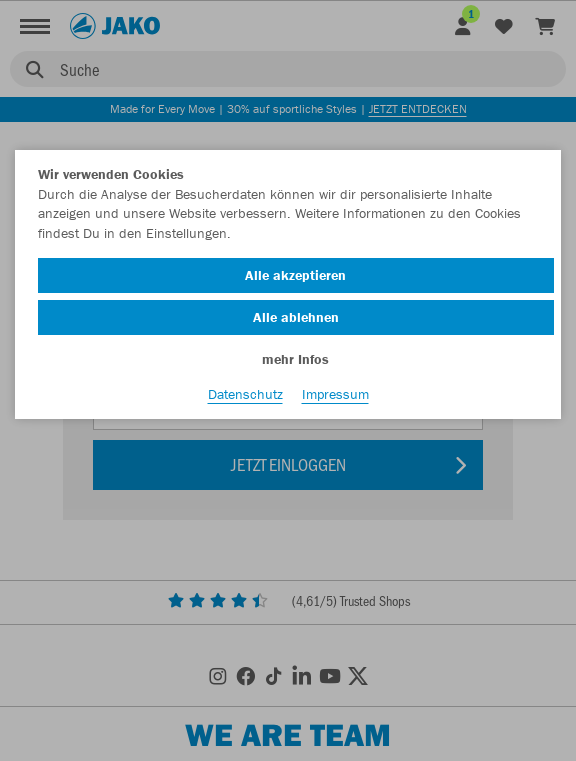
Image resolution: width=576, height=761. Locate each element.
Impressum (335, 394)
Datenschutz (245, 394)
